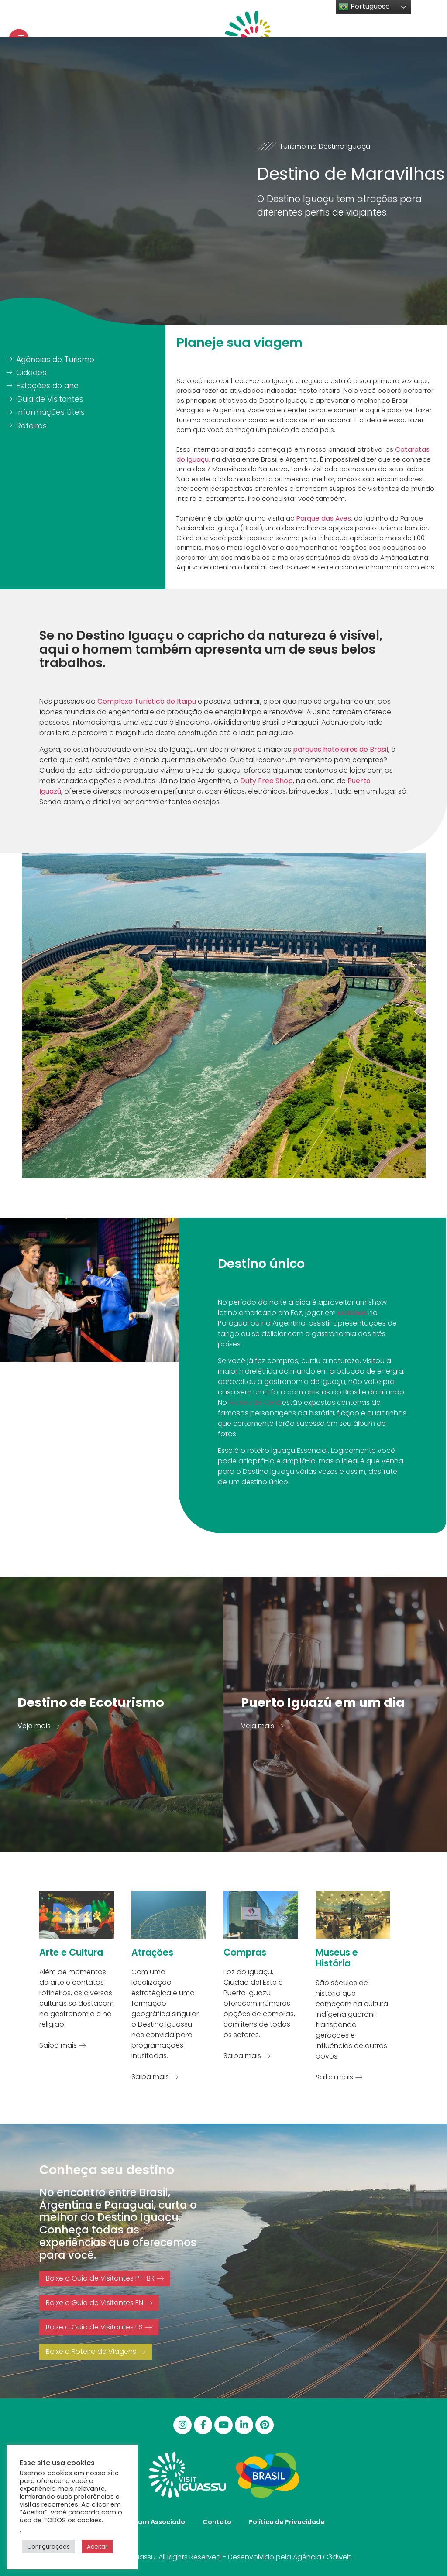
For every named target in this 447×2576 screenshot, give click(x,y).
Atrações (152, 1952)
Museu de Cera (254, 1403)
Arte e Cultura (71, 1952)
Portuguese (364, 6)
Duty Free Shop (266, 781)
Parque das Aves (323, 518)
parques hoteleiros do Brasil (339, 749)
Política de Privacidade (287, 2522)
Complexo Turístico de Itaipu (146, 701)
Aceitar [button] (97, 2546)
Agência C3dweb (322, 2557)
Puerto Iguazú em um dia (323, 1702)
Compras (245, 1952)
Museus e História (337, 1958)
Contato (217, 2522)
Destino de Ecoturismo (90, 1702)
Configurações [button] (48, 2546)
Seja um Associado (153, 2522)
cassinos (352, 1313)
